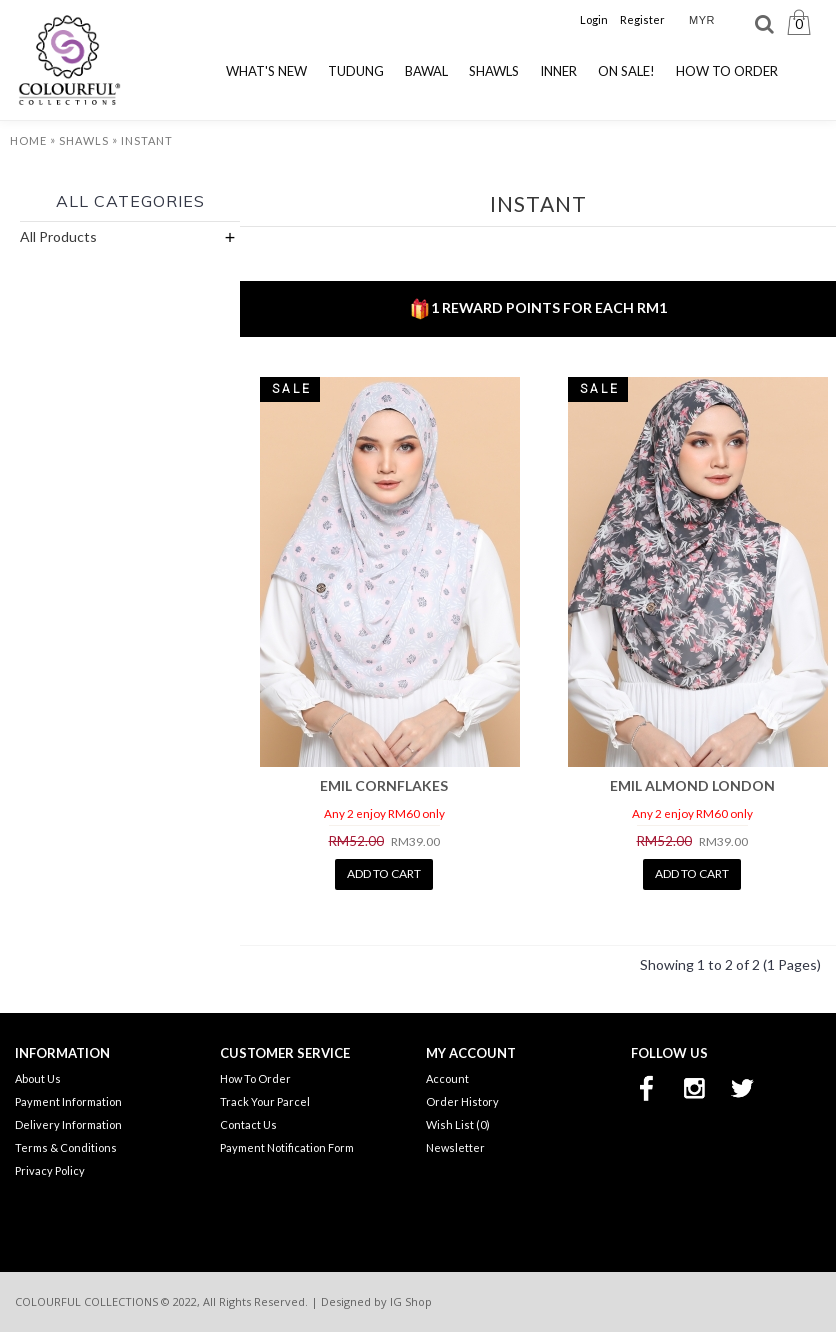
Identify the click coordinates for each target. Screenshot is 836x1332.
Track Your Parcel (265, 1101)
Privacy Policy (50, 1170)
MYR (702, 20)
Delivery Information (68, 1124)
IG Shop (411, 1301)
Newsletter (455, 1147)
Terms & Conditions (66, 1147)
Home (28, 140)
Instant (147, 140)
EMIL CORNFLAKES (384, 785)
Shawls (84, 140)
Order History (462, 1101)
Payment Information (68, 1101)
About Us (38, 1078)
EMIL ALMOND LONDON (692, 785)
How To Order (255, 1078)
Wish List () (458, 1124)
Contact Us (248, 1124)
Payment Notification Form (287, 1147)
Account (447, 1078)
